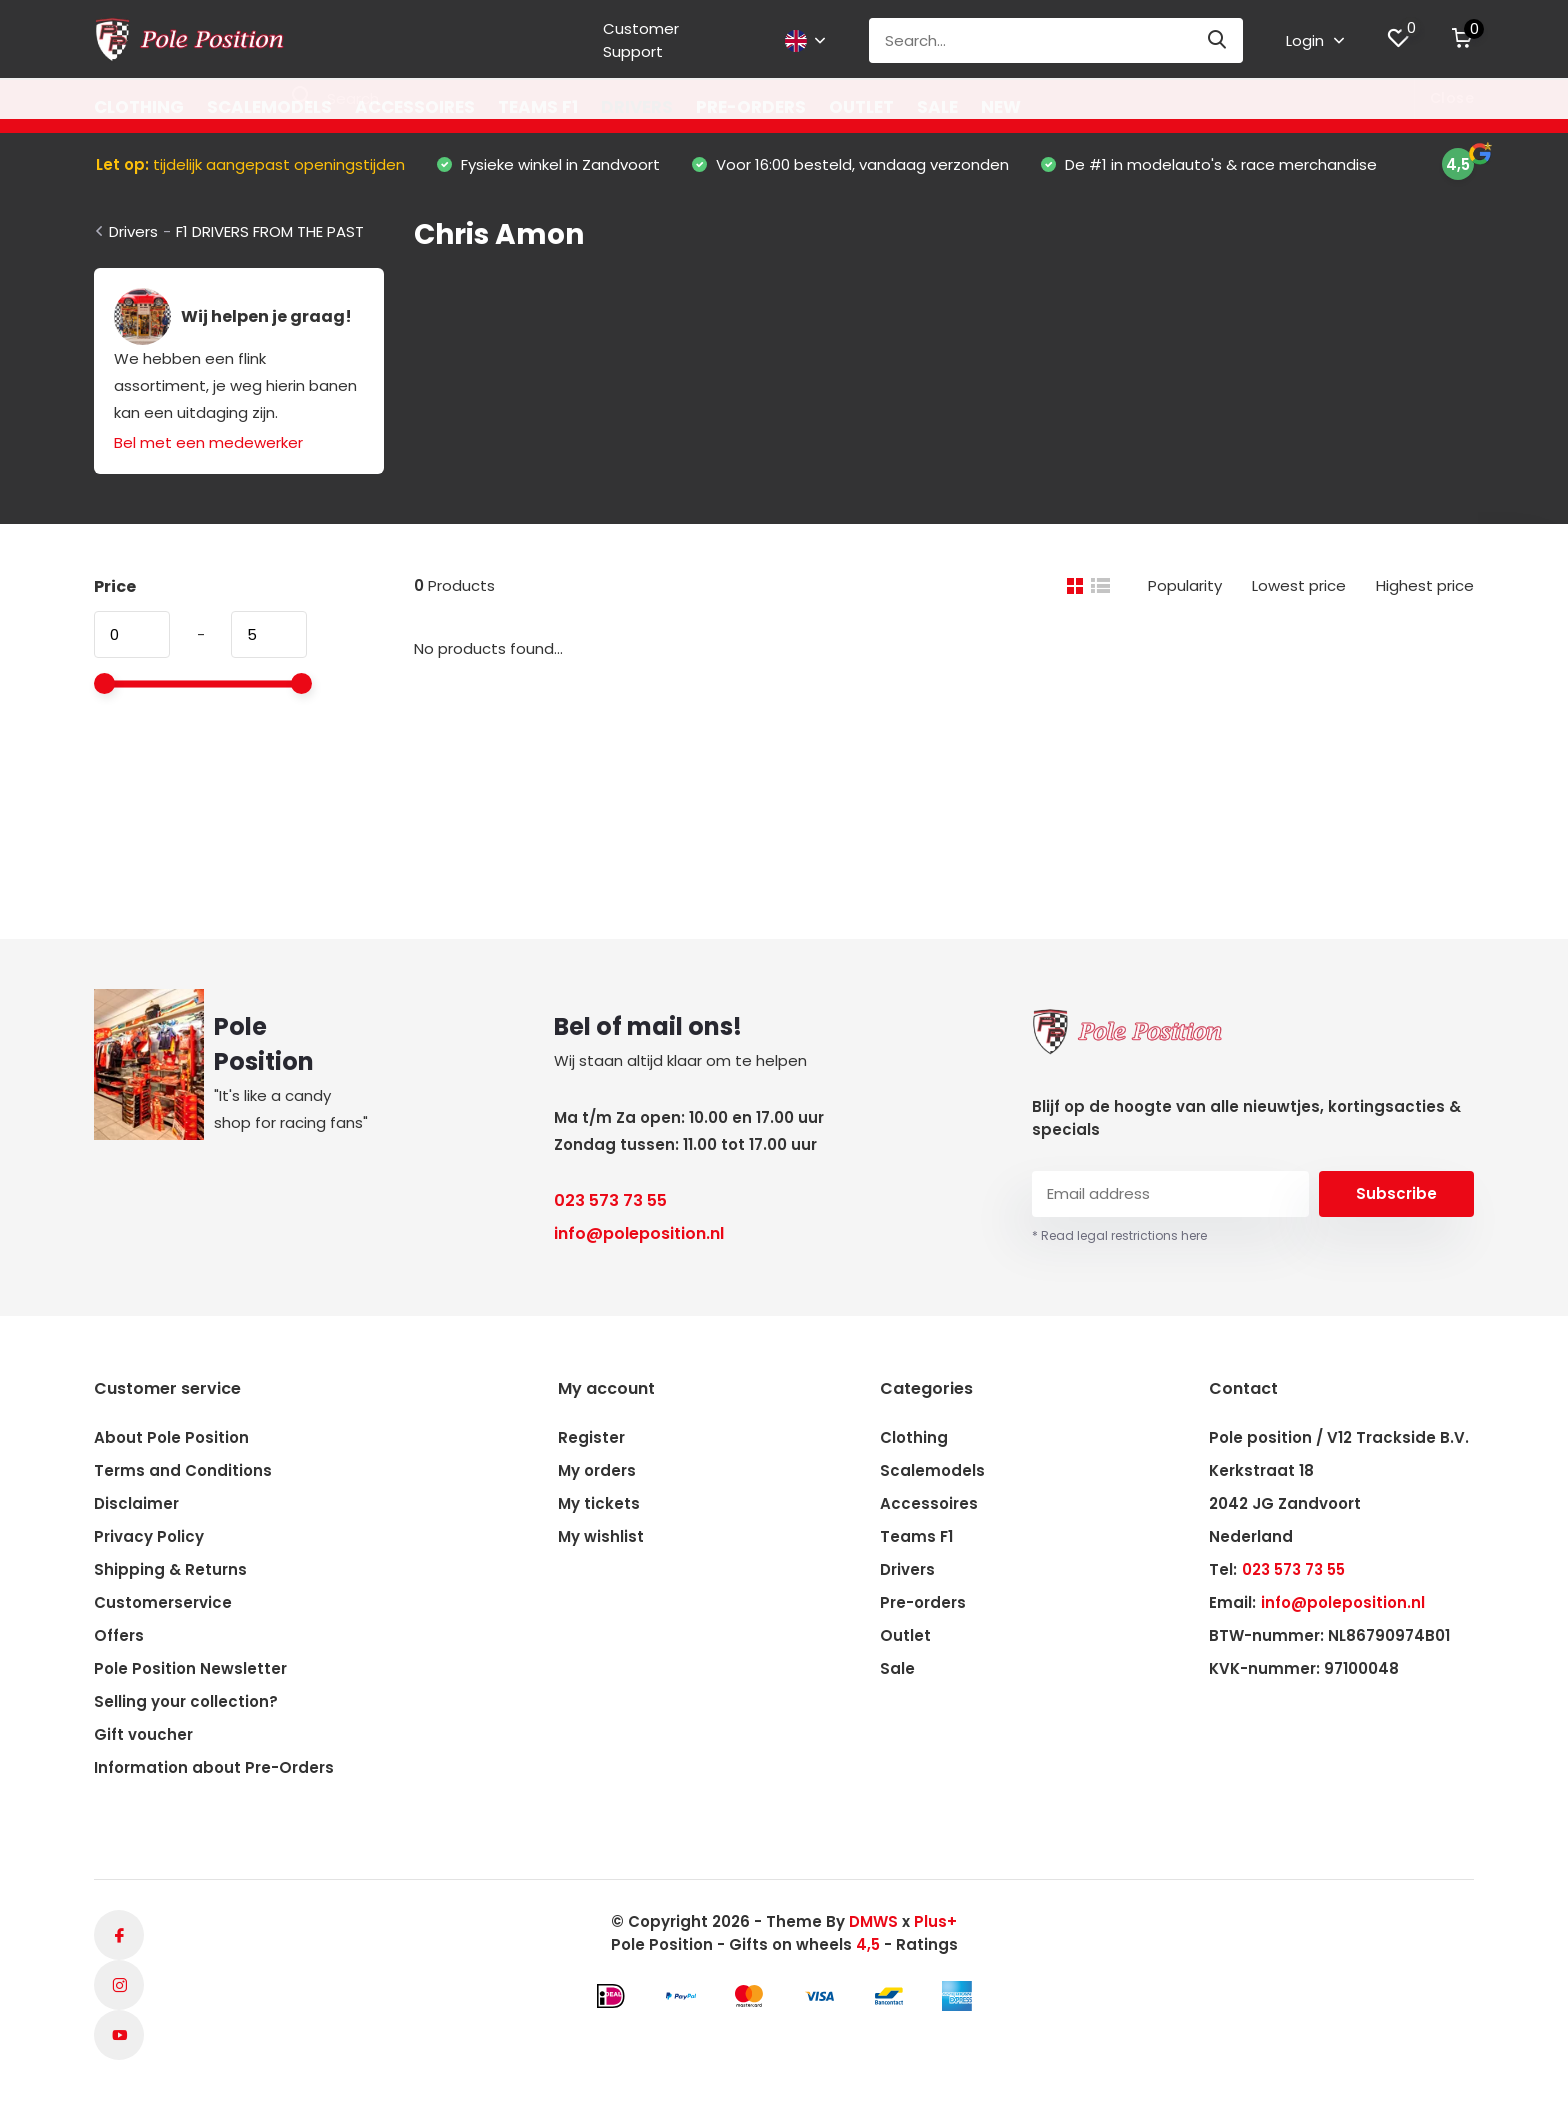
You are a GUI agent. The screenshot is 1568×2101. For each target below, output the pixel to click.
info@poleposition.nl (639, 1233)
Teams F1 (538, 107)
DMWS (873, 1921)
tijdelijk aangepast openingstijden (250, 164)
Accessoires (415, 107)
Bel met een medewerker (208, 442)
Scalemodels (269, 107)
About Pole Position (171, 1437)
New (1001, 107)
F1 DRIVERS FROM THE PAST (270, 231)
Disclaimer (136, 1503)
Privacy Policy (149, 1536)
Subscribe (1396, 1193)
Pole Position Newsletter (190, 1668)
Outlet (861, 107)
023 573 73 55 (610, 1200)
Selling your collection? (186, 1701)
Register (591, 1437)
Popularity (1185, 585)
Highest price (1425, 585)
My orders (597, 1470)
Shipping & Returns (170, 1569)
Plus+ (935, 1921)
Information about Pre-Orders (214, 1767)
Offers (119, 1635)
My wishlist (601, 1536)
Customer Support (641, 40)
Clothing (139, 107)
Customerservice (163, 1602)
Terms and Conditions (183, 1470)
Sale (937, 107)
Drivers (637, 107)
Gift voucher (143, 1734)
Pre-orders (751, 107)
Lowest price (1299, 585)
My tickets (599, 1503)
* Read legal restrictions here (1119, 1235)
